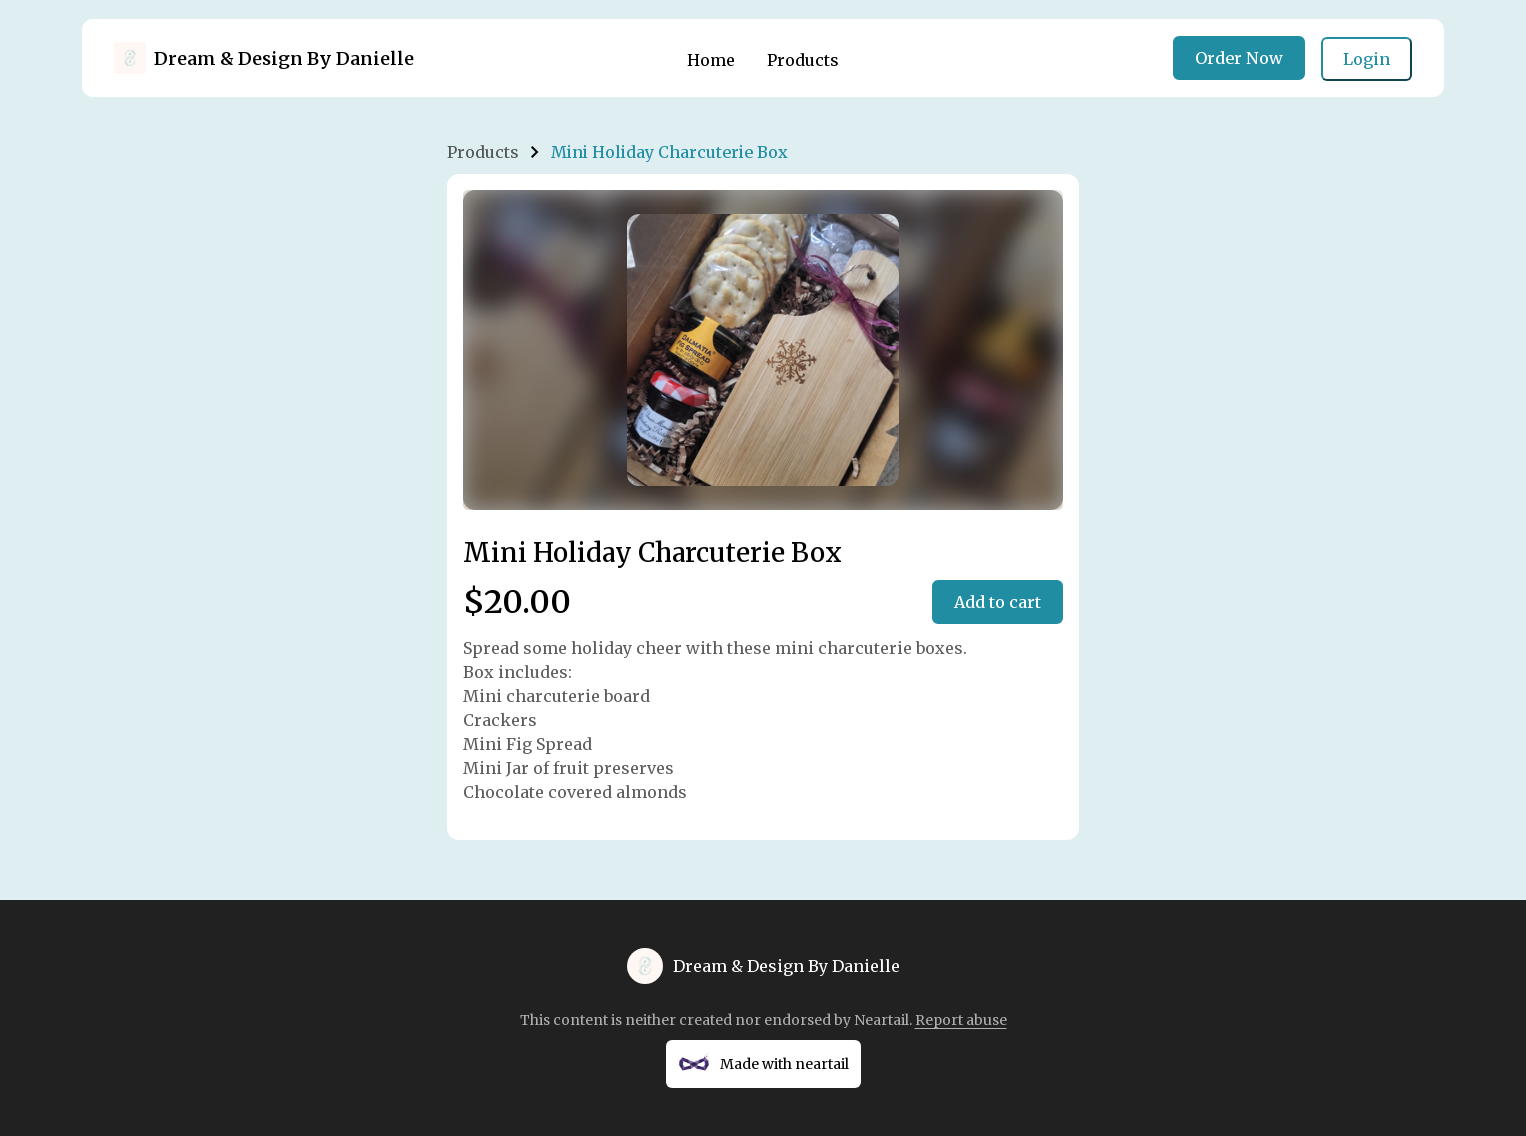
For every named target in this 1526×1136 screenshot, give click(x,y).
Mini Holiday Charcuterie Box (669, 152)
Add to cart (997, 602)
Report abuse (961, 1020)
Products (803, 60)
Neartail (881, 1020)
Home (711, 60)
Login (1366, 59)
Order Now (1239, 58)
